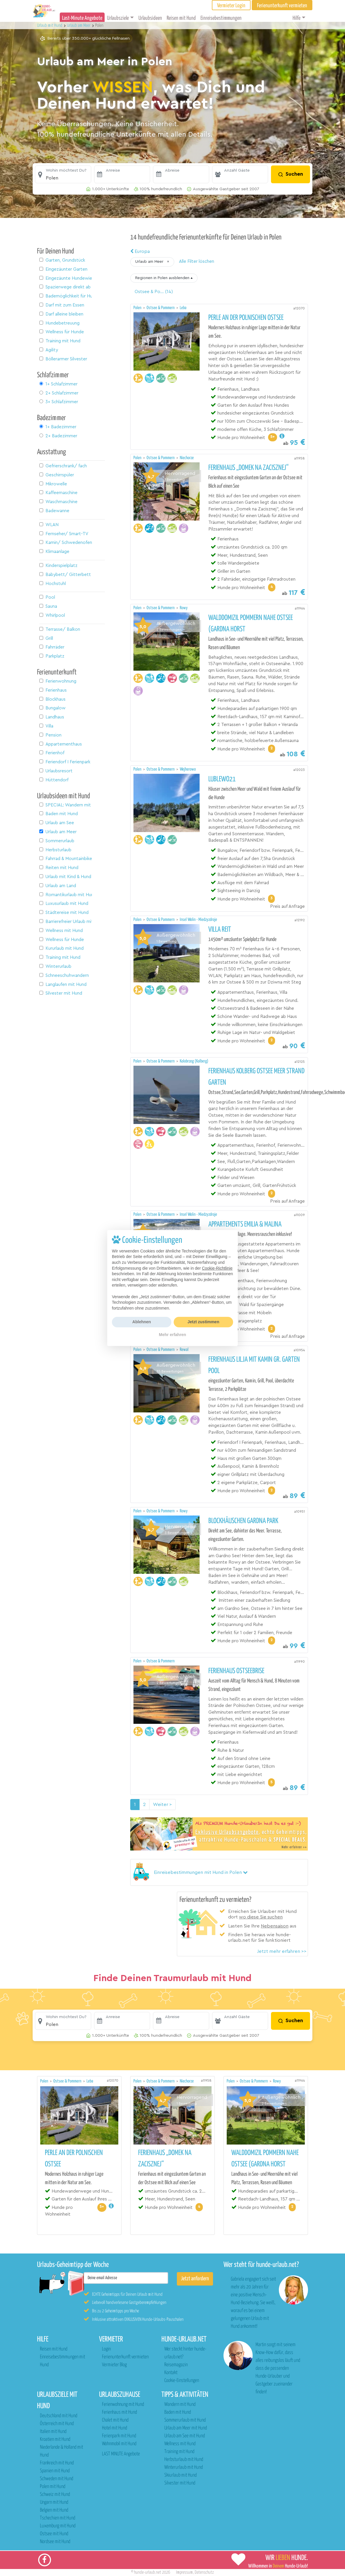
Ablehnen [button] (141, 1321)
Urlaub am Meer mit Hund (185, 2428)
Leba (183, 308)
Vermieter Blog (114, 2364)
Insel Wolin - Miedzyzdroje (198, 919)
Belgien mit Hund (54, 2510)
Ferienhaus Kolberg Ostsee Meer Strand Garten (256, 1077)
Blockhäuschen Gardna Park (243, 1521)
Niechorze (187, 458)
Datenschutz (204, 2572)
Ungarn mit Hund (54, 2502)
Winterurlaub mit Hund (183, 2467)
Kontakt (170, 2372)
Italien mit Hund (53, 2431)
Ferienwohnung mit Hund (123, 2404)
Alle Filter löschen (196, 261)
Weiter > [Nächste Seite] (162, 1804)
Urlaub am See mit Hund (184, 2436)
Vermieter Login (231, 5)
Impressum (184, 2572)
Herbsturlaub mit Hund (183, 2459)
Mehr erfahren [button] (172, 1334)
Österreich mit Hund (57, 2423)
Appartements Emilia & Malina (244, 1224)
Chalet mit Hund (115, 2420)
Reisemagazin (176, 2364)
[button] (63, 174)
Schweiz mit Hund (55, 2494)
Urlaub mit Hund (50, 25)
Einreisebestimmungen (221, 18)
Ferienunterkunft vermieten (125, 2357)
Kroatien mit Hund (55, 2439)
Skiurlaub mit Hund (180, 2475)
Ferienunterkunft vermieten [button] (282, 5)
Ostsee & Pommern (161, 308)
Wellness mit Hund (180, 2443)
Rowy (184, 608)
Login (106, 2349)
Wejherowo (188, 769)
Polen (137, 308)
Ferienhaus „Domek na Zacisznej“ (248, 467)
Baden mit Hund (177, 2412)
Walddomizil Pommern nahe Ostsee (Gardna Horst (250, 623)
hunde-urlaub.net (147, 2572)
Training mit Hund (179, 2451)
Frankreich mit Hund (57, 2463)
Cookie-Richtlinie (217, 1268)
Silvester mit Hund (179, 2483)
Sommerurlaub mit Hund (185, 2420)
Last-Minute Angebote (82, 18)
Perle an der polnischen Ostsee (246, 317)
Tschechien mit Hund (57, 2518)
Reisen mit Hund (181, 18)
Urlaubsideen (150, 18)
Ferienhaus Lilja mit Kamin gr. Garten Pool (254, 1365)
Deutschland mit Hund (58, 2415)
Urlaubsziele (118, 18)
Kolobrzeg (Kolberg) (194, 1061)
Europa (140, 251)
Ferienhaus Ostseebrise (236, 1671)
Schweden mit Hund (56, 2478)
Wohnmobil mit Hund (119, 2443)
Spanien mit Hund (55, 2470)
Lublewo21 (222, 779)
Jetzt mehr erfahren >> (282, 1951)
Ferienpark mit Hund (119, 2436)
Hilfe (296, 18)
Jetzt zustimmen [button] (203, 1321)
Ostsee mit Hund (54, 2533)
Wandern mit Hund (180, 2404)
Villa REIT (219, 929)
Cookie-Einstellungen (181, 2380)
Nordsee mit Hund (55, 2541)
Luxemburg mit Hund (57, 2526)
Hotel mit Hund (114, 2428)
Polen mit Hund (52, 2486)
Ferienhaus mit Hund (119, 2412)
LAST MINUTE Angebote (121, 2454)
